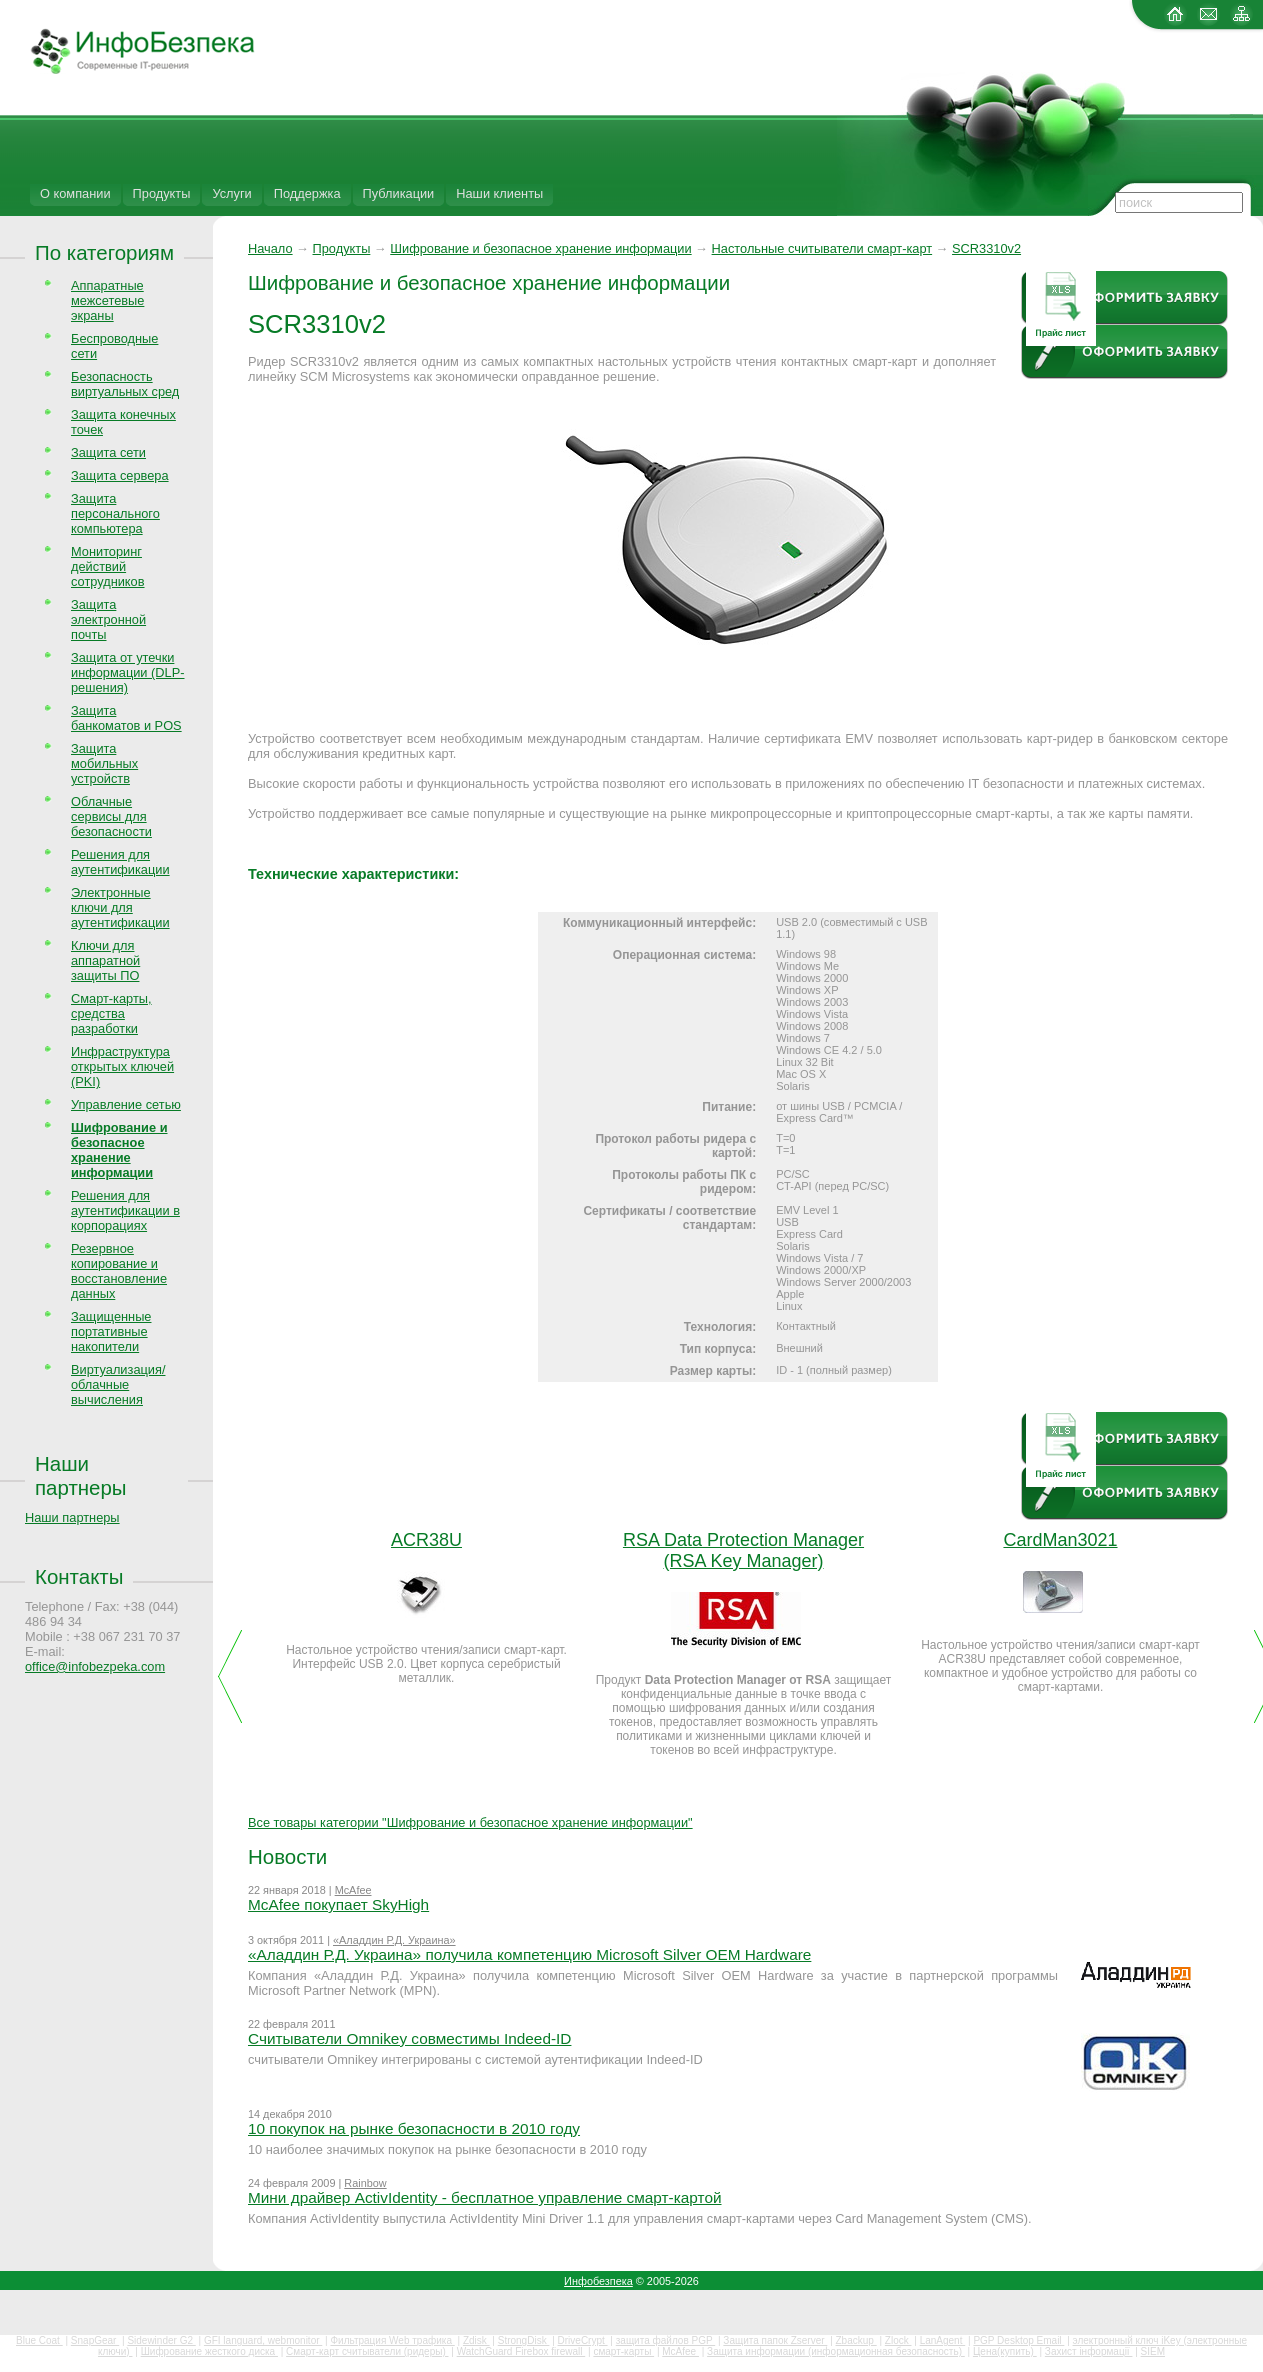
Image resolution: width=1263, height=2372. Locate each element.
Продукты (162, 193)
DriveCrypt (583, 2340)
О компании (75, 193)
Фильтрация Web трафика (392, 2340)
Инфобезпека (598, 2281)
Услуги (231, 193)
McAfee (353, 1890)
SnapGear (95, 2340)
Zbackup (856, 2340)
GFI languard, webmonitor (263, 2340)
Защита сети (108, 452)
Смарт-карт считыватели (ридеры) (367, 2351)
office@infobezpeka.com (95, 1666)
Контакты (79, 1576)
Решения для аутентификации (120, 862)
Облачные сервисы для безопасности (111, 816)
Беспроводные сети (114, 346)
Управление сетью (126, 1104)
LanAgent (943, 2340)
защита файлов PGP (665, 2340)
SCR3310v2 (986, 248)
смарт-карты (623, 2351)
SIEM (1153, 2351)
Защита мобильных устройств (104, 763)
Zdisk (476, 2340)
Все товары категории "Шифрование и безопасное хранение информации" (470, 1822)
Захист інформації (1089, 2351)
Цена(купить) (1005, 2351)
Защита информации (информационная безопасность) (836, 2351)
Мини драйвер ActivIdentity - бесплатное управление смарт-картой (485, 2197)
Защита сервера (120, 475)
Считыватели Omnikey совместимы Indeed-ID (409, 2038)
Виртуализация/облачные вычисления (118, 1384)
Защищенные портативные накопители (111, 1331)
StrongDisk (524, 2340)
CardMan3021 (1060, 1540)
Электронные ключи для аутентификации (120, 907)
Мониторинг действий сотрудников (108, 566)
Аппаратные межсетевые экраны (107, 300)
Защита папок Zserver (775, 2340)
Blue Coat (39, 2340)
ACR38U (426, 1540)
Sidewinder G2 (161, 2340)
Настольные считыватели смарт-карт (822, 248)
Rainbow (365, 2183)
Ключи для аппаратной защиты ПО (105, 960)
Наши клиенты (499, 193)
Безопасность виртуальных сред (125, 384)
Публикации (399, 193)
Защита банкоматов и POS (126, 718)
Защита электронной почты (108, 619)
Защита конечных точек (123, 422)
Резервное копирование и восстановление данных (119, 1271)
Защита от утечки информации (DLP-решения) (128, 672)
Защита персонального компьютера (115, 513)
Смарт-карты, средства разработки (111, 1013)
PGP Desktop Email (1018, 2340)
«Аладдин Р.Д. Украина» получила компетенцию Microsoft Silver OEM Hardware (529, 1954)
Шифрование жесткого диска (209, 2351)
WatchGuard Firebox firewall (521, 2351)
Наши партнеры (81, 1475)
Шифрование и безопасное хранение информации (540, 248)
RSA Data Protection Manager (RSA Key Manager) (743, 1550)
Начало (270, 248)
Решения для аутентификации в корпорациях (125, 1210)
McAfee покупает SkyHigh (338, 1904)
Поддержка (307, 193)
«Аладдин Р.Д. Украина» (394, 1940)
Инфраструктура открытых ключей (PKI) (122, 1066)
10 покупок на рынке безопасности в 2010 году (414, 2128)
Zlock (898, 2340)
